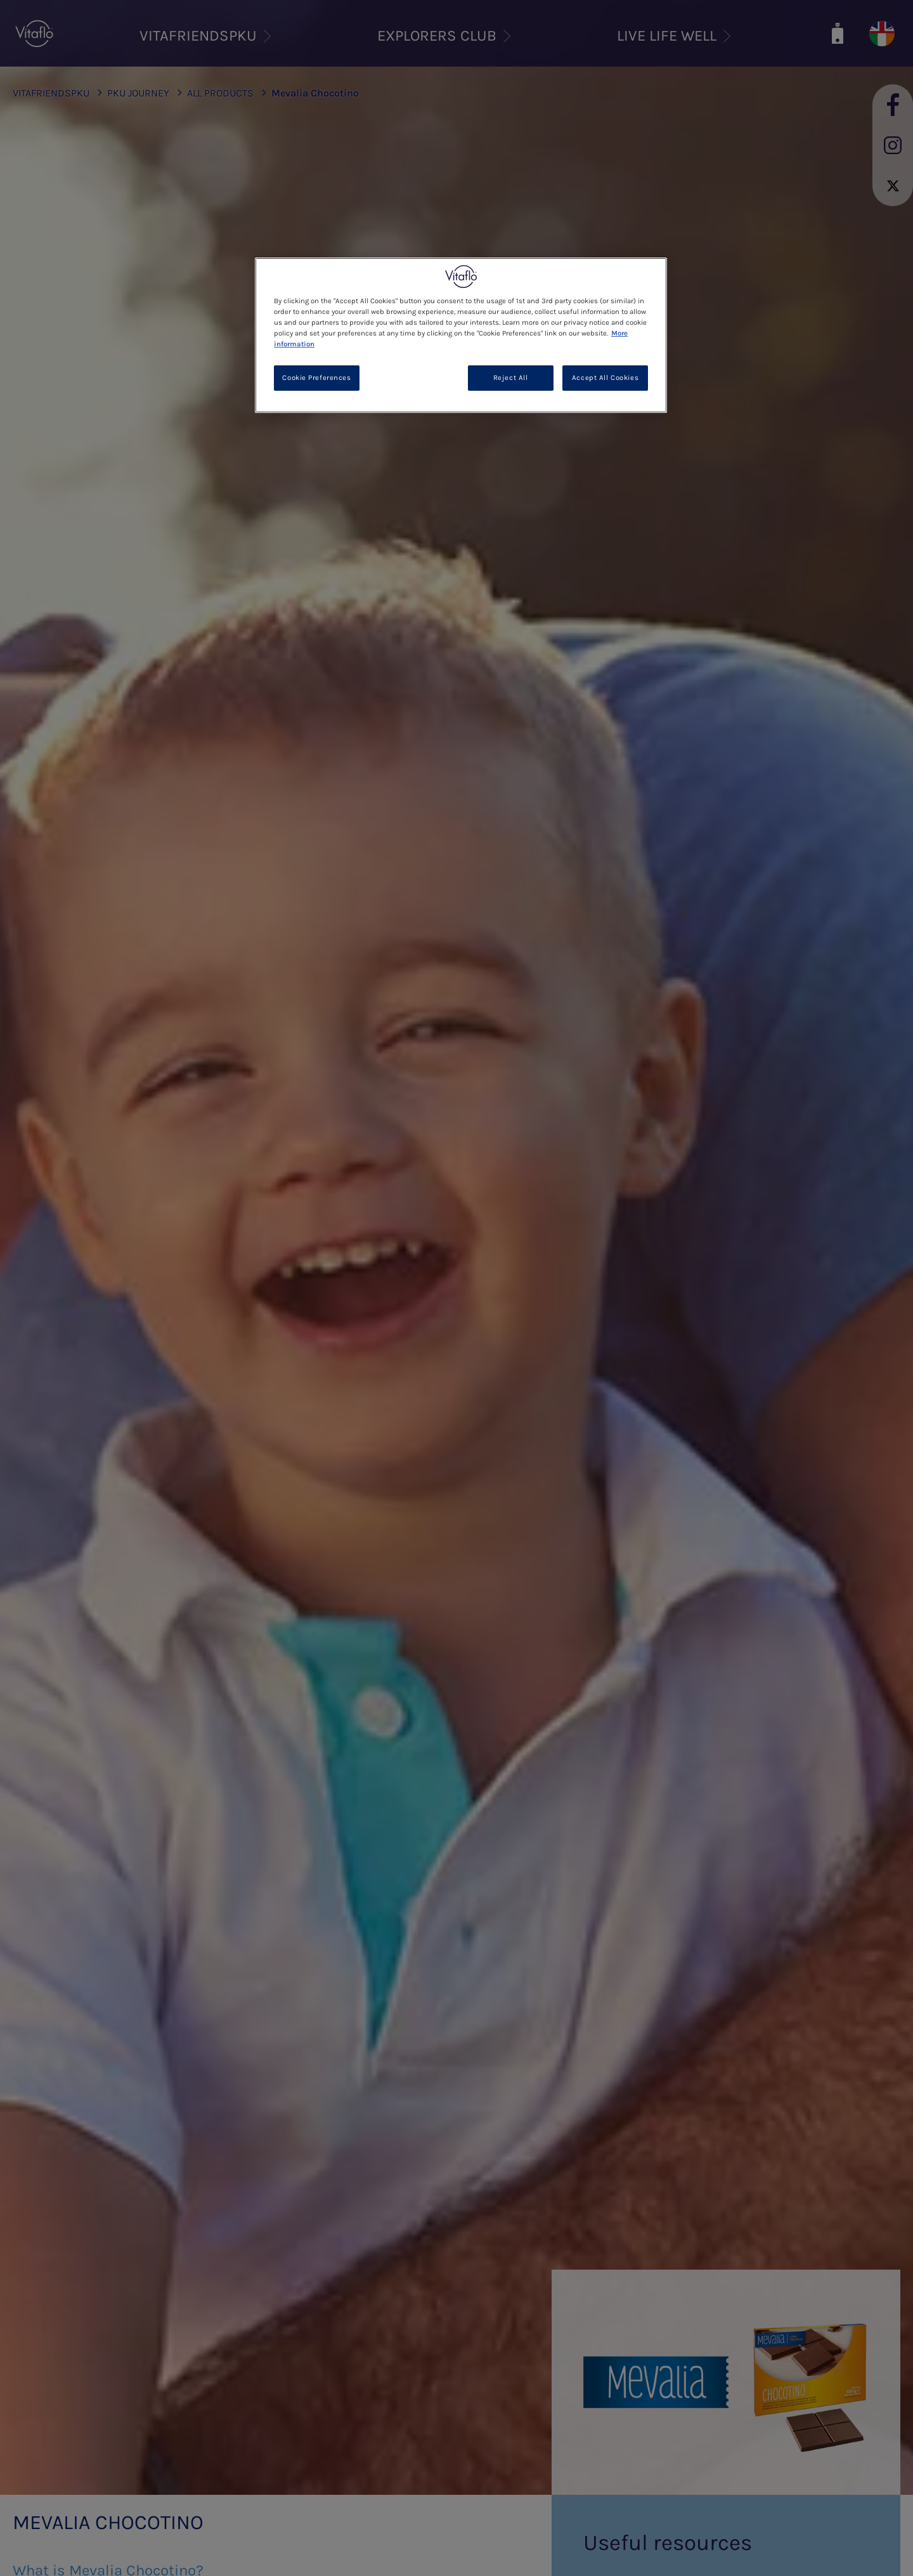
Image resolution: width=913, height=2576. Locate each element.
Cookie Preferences (316, 378)
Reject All (510, 378)
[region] (461, 335)
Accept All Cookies (605, 378)
